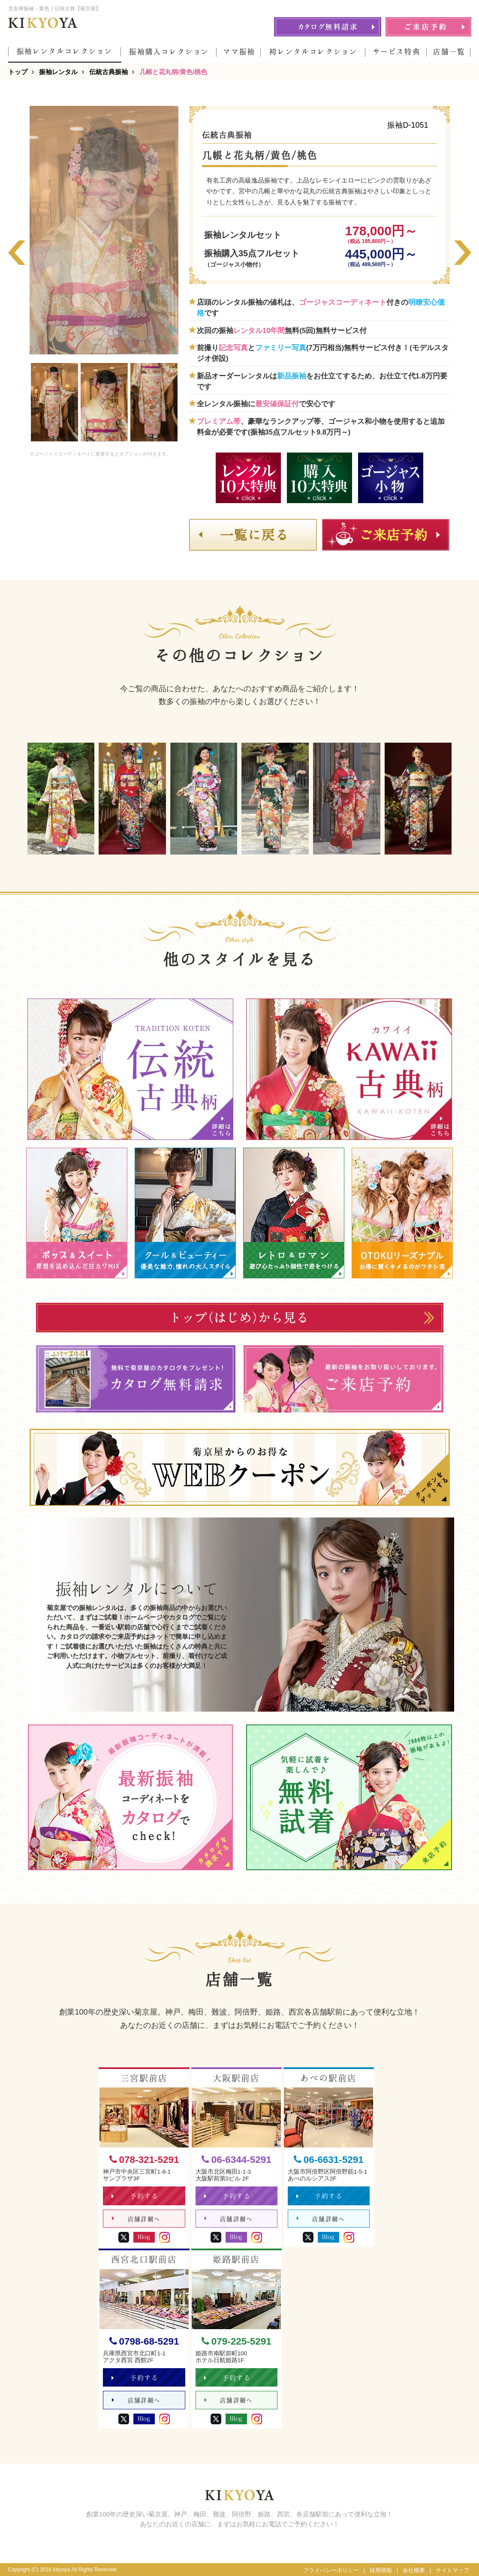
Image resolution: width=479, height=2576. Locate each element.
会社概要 (414, 2570)
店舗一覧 (449, 51)
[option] (54, 402)
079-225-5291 (236, 2341)
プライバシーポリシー (331, 2570)
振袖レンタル (58, 71)
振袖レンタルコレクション (65, 51)
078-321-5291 (144, 2159)
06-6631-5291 (329, 2159)
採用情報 (381, 2570)
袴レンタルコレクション (313, 51)
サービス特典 (397, 51)
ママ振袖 (239, 51)
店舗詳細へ (136, 2219)
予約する (134, 2196)
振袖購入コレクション (169, 51)
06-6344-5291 (236, 2159)
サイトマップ (452, 2570)
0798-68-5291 (144, 2341)
